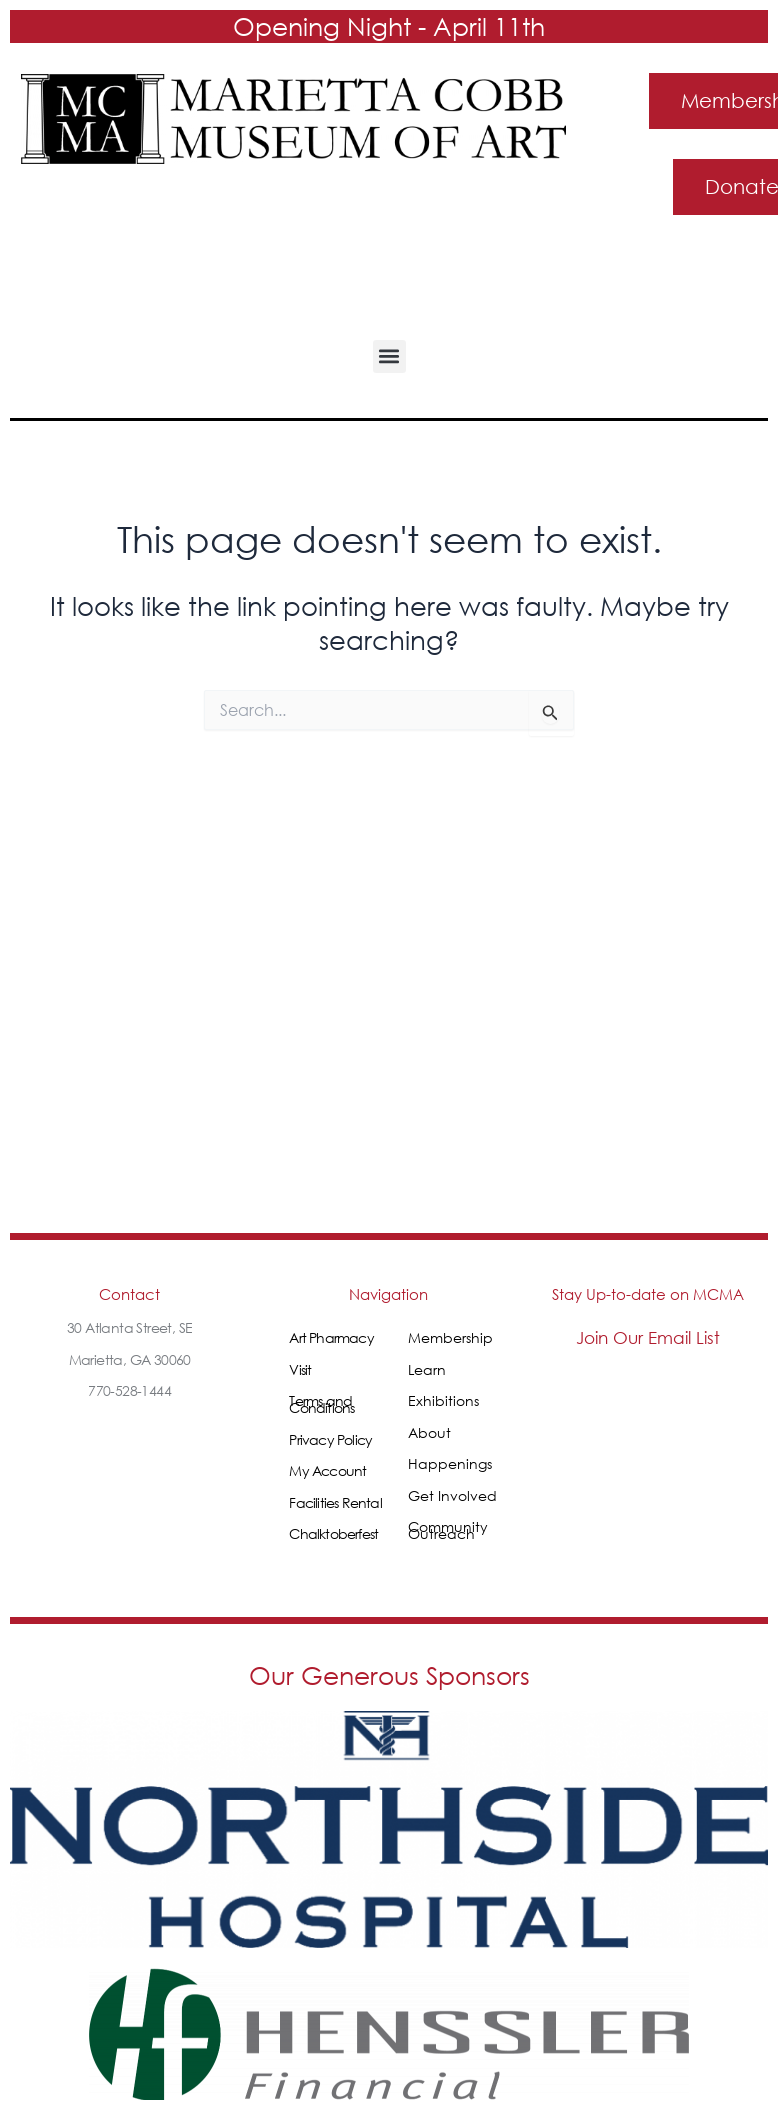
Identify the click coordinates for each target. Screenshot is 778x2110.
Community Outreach (448, 1530)
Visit (300, 1369)
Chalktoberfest (333, 1533)
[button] (389, 356)
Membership (450, 1337)
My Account (327, 1470)
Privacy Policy (330, 1439)
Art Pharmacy (331, 1337)
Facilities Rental (335, 1502)
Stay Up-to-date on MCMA (648, 1294)
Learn (427, 1369)
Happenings (450, 1463)
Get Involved (452, 1495)
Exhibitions (443, 1400)
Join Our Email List (648, 1337)
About (429, 1432)
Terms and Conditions (321, 1404)
